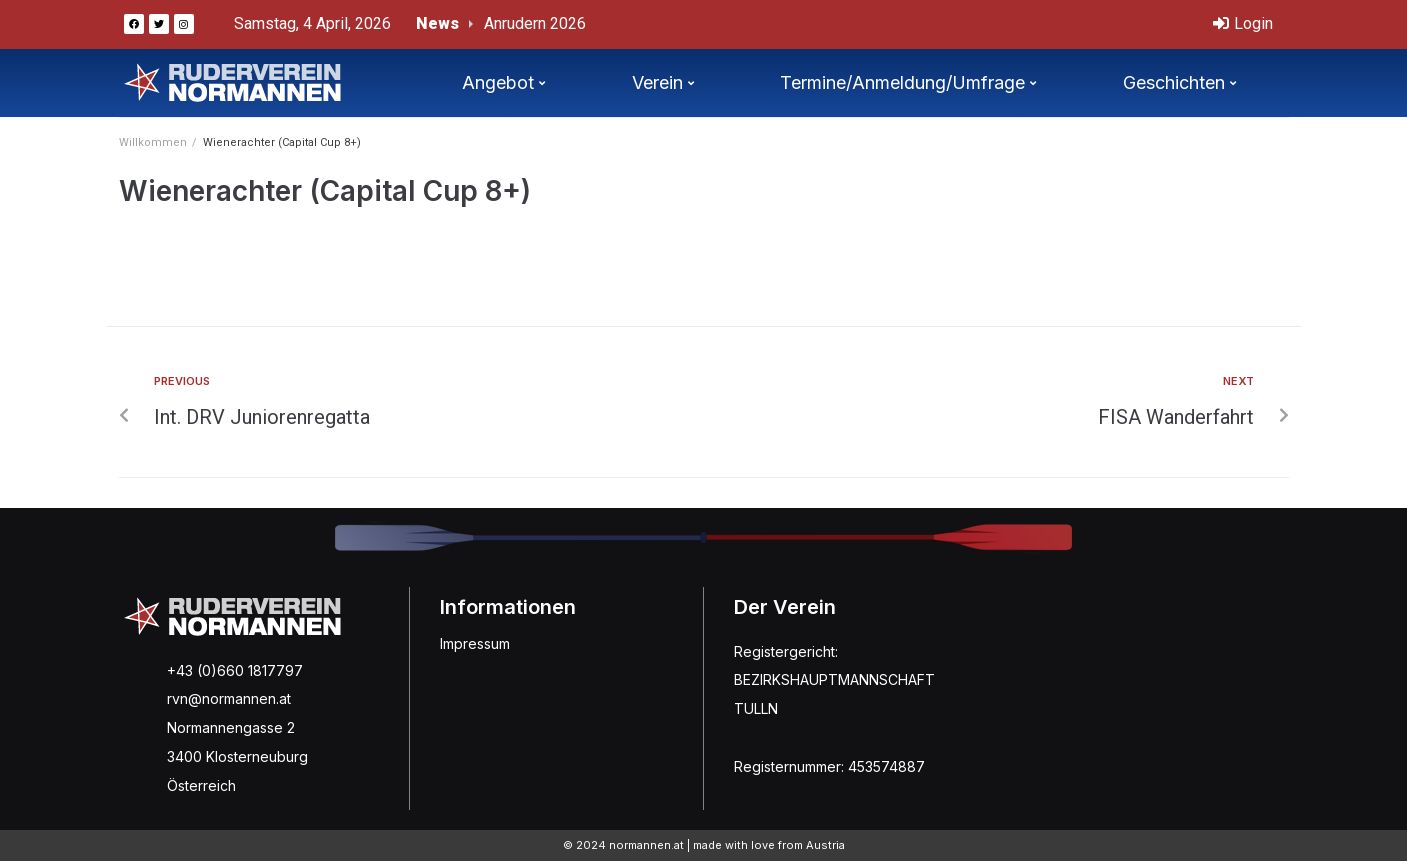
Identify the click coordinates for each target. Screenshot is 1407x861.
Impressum (475, 643)
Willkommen (153, 142)
